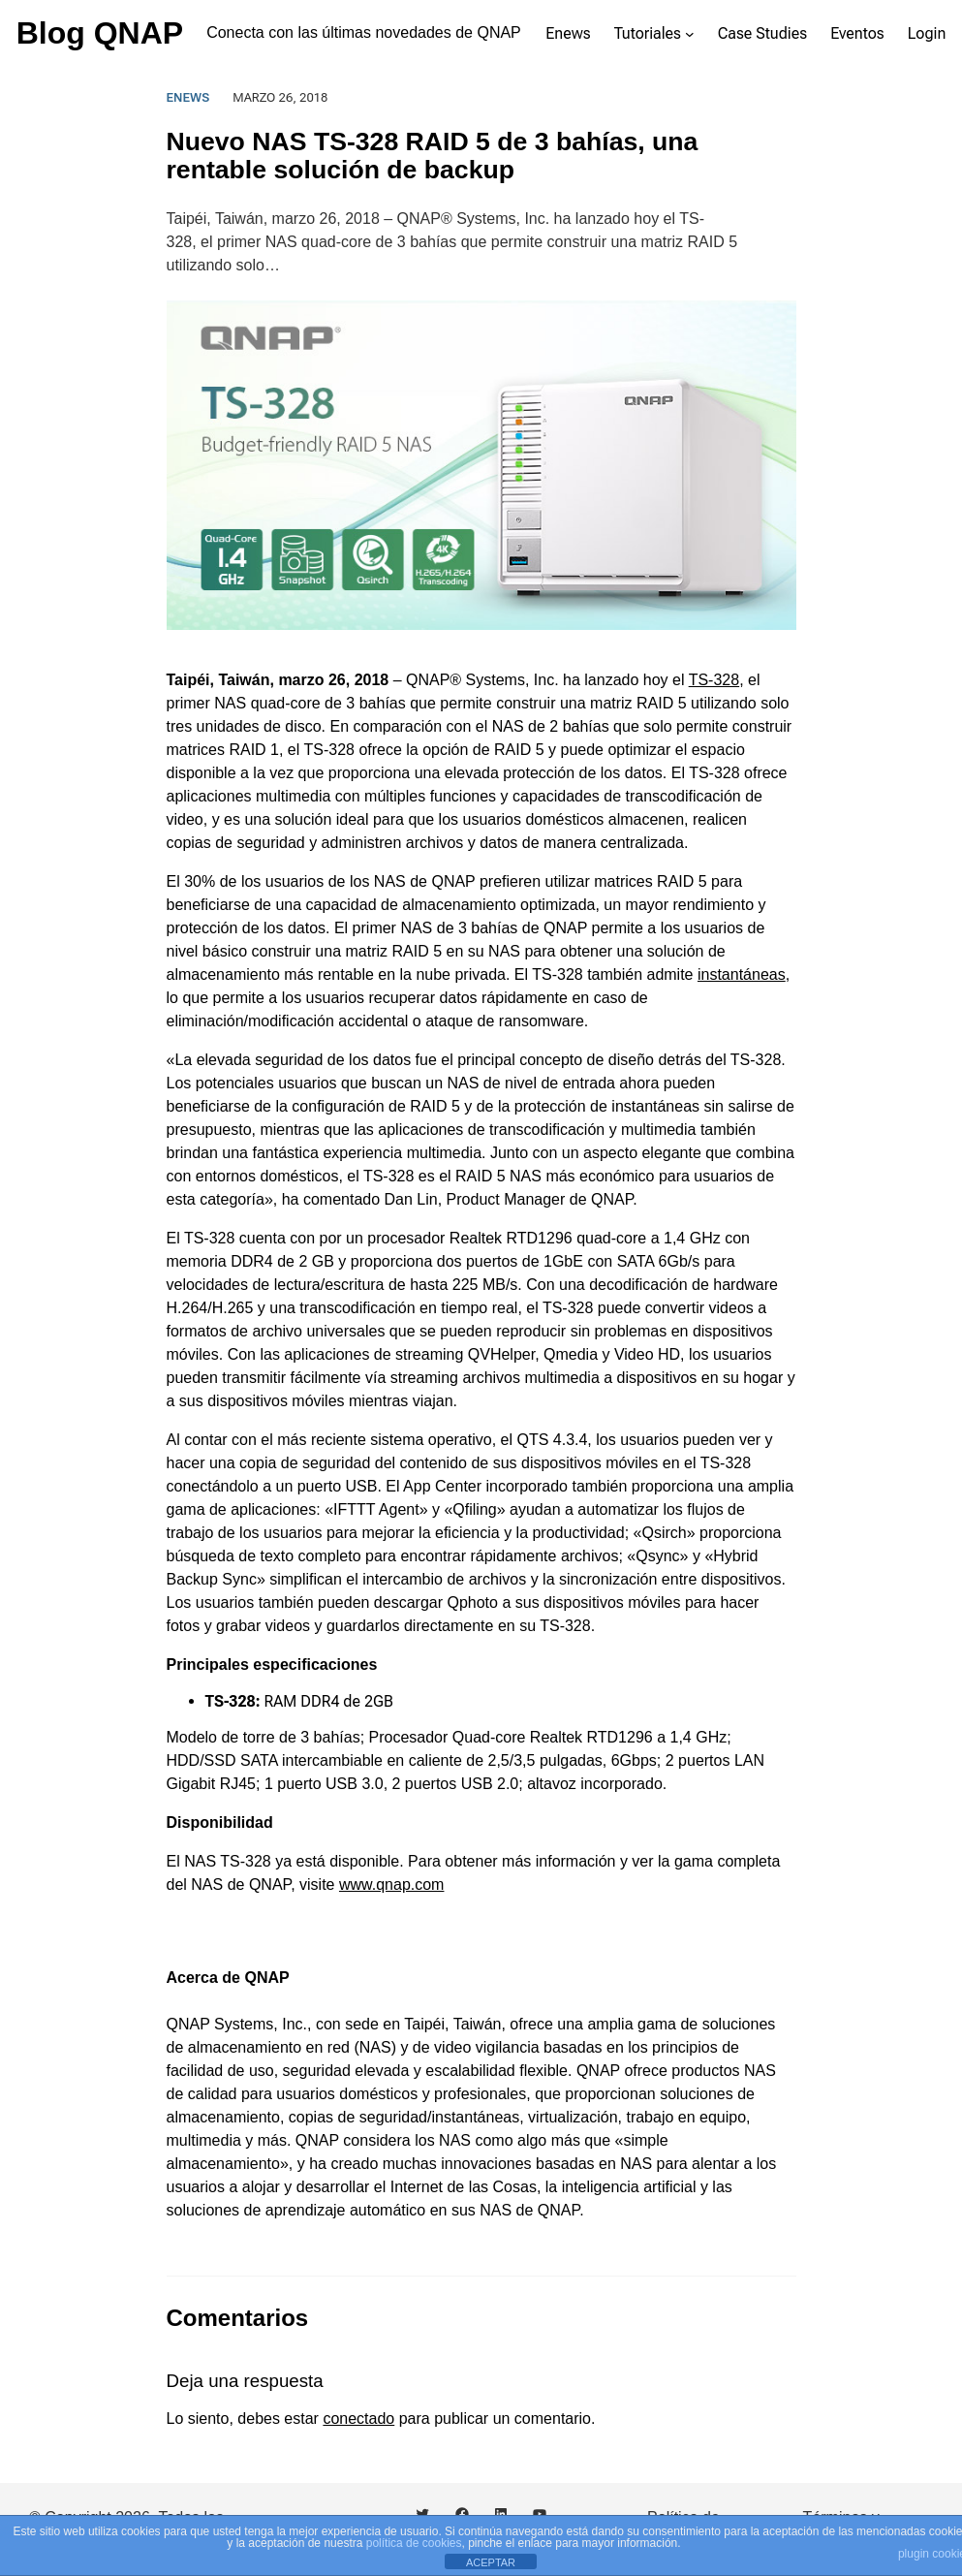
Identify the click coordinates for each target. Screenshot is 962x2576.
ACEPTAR (490, 2562)
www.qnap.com (392, 1884)
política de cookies (414, 2543)
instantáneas (742, 974)
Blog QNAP (99, 33)
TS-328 (714, 680)
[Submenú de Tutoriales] (690, 33)
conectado (358, 2418)
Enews (188, 97)
